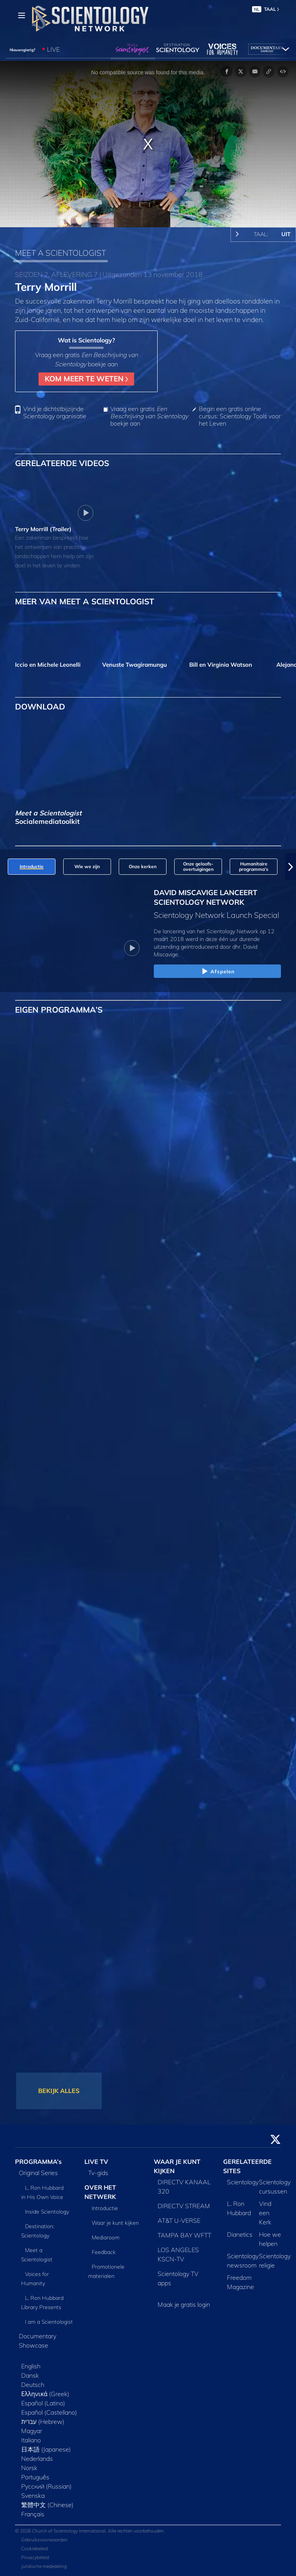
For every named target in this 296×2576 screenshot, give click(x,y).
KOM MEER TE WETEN (86, 378)
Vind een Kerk (265, 2213)
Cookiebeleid (34, 2548)
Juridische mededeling (44, 2566)
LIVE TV (96, 2161)
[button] (290, 866)
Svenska (33, 2495)
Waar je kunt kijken (115, 2222)
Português (35, 2477)
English (30, 2366)
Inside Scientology (47, 2211)
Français (32, 2514)
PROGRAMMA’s (38, 2161)
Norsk (29, 2468)
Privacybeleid (35, 2557)
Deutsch (32, 2384)
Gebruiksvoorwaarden (44, 2539)
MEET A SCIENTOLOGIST (60, 253)
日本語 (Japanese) (46, 2449)
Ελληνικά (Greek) (45, 2394)
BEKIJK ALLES (58, 2091)
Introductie (105, 2208)
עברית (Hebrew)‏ (42, 2421)
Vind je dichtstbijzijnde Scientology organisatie (54, 412)
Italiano (31, 2440)
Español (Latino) (43, 2403)
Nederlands (37, 2458)
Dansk (30, 2375)
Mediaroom (105, 2237)
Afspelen (217, 972)
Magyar (31, 2431)
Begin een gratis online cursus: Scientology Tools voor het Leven (240, 416)
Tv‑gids (98, 2173)
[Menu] (21, 15)
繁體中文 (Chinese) (47, 2505)
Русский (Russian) (46, 2486)
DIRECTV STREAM (184, 2206)
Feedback (104, 2252)
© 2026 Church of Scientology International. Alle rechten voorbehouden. (90, 2531)
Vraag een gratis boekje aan (149, 416)
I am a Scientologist (49, 2321)
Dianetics (239, 2234)
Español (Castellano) (49, 2412)
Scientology (243, 2182)
